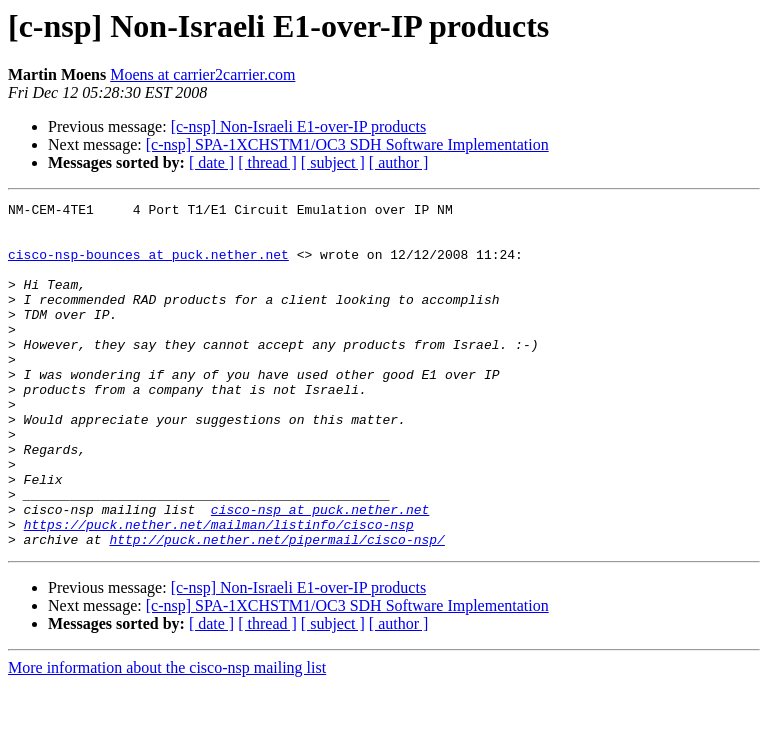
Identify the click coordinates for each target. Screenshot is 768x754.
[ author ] (399, 162)
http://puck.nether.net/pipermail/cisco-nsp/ (276, 608)
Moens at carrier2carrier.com (202, 74)
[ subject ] (333, 162)
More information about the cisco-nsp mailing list (167, 736)
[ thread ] (267, 162)
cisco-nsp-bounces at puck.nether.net (148, 266)
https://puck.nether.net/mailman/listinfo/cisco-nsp (219, 590)
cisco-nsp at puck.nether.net (320, 572)
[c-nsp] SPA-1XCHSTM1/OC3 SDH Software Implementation (347, 144)
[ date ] (211, 162)
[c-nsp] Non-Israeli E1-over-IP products (298, 126)
